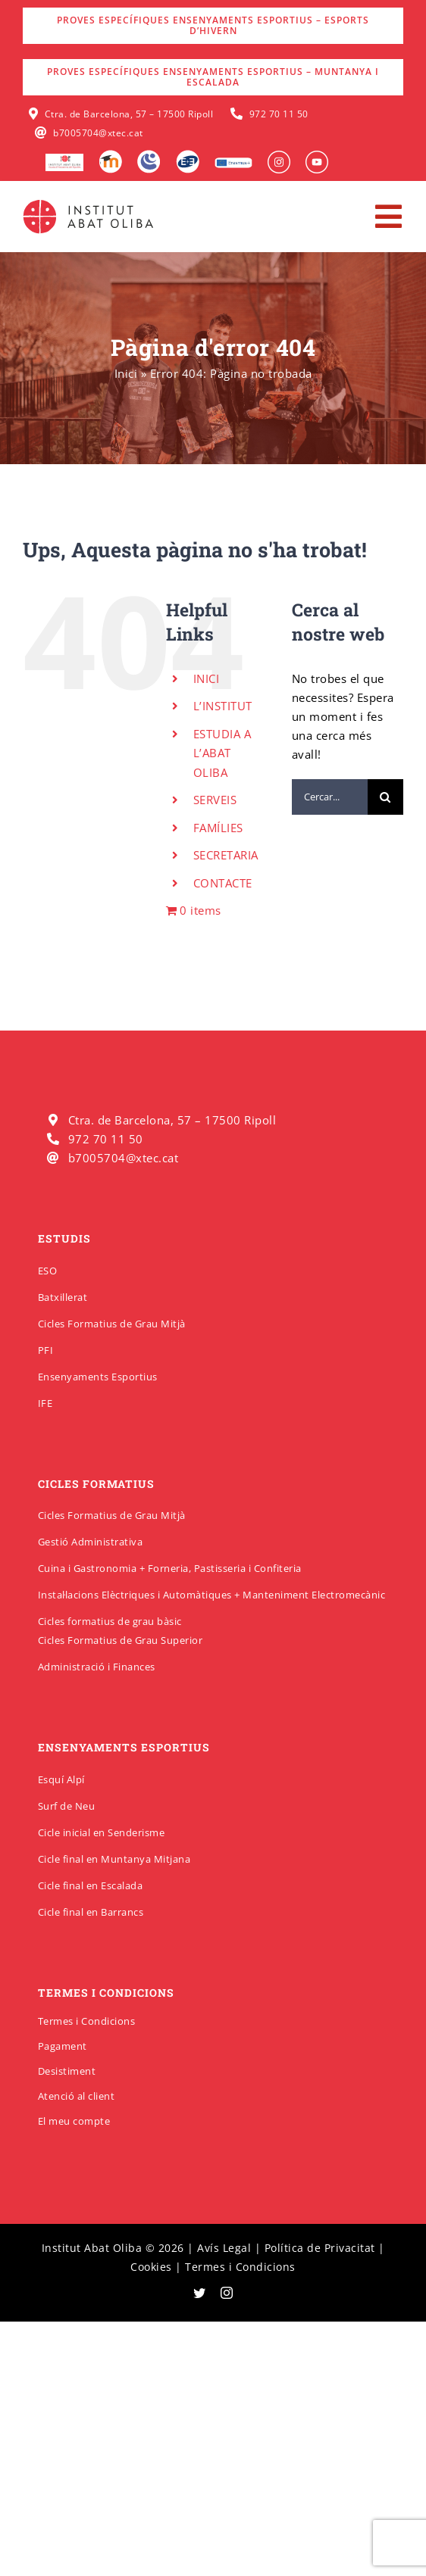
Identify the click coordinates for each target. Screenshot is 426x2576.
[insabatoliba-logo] (90, 203)
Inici (126, 373)
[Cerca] (385, 797)
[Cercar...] (330, 797)
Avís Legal (224, 2248)
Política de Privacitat (320, 2248)
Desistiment (67, 2071)
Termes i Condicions (87, 2021)
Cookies (151, 2266)
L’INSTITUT (222, 705)
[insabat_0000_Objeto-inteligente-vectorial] (316, 156)
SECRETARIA (225, 854)
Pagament (62, 2046)
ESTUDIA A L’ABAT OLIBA (222, 753)
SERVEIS (215, 799)
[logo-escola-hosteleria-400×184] (64, 159)
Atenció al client (76, 2096)
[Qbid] (187, 155)
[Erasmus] (233, 162)
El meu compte (74, 2121)
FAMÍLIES (218, 827)
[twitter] (199, 2293)
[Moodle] (110, 155)
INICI (206, 678)
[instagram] (227, 2293)
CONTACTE (222, 882)
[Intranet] (149, 155)
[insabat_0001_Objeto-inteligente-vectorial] (279, 156)
